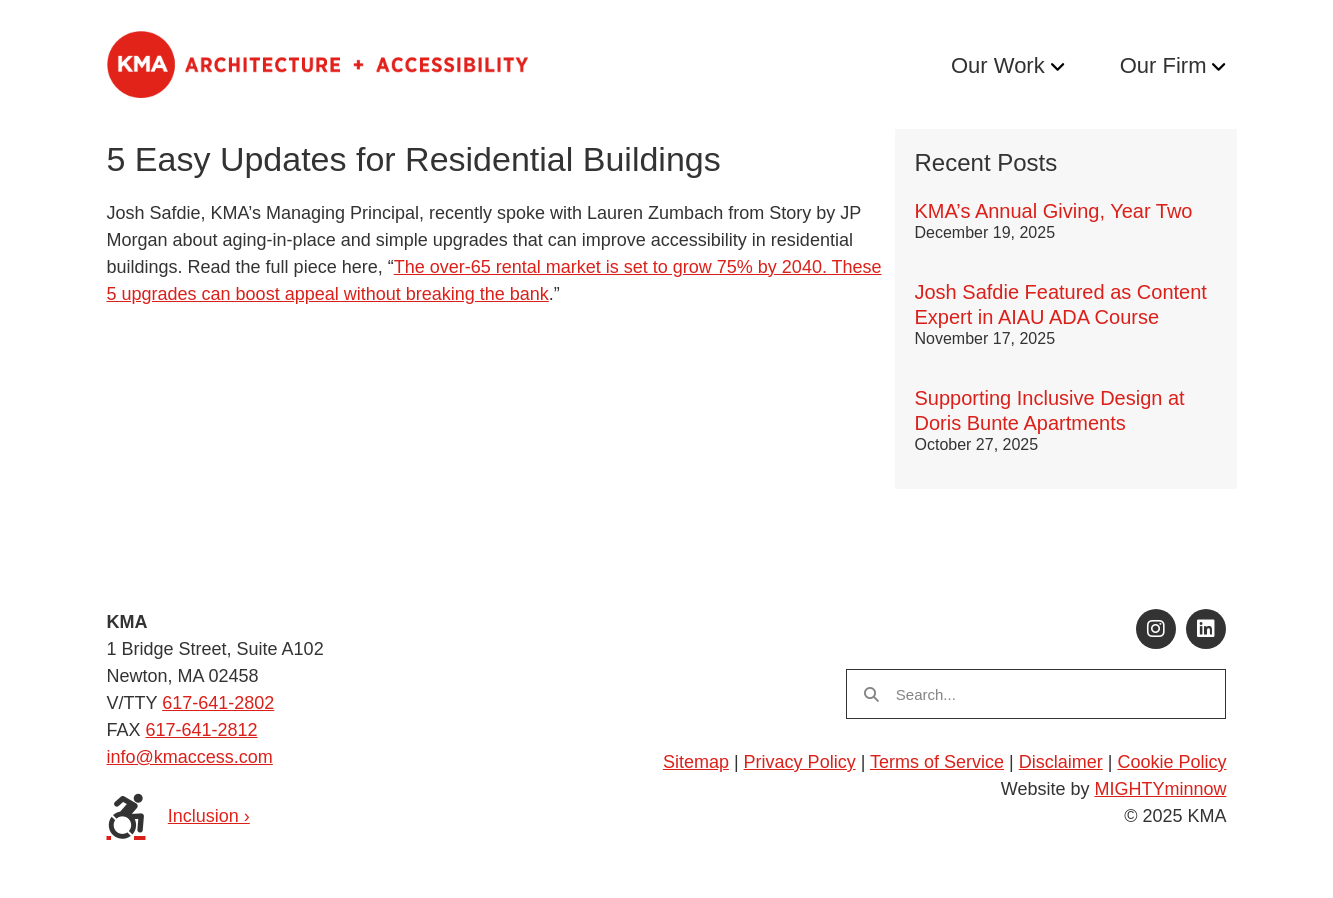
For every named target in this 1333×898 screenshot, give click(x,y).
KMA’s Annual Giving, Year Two (1054, 211)
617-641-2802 (218, 703)
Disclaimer (1061, 762)
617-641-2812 (202, 730)
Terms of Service (937, 762)
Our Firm (1163, 65)
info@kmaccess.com (190, 757)
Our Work (998, 65)
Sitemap (696, 762)
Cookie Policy (1171, 762)
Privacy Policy (800, 762)
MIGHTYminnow (1160, 789)
